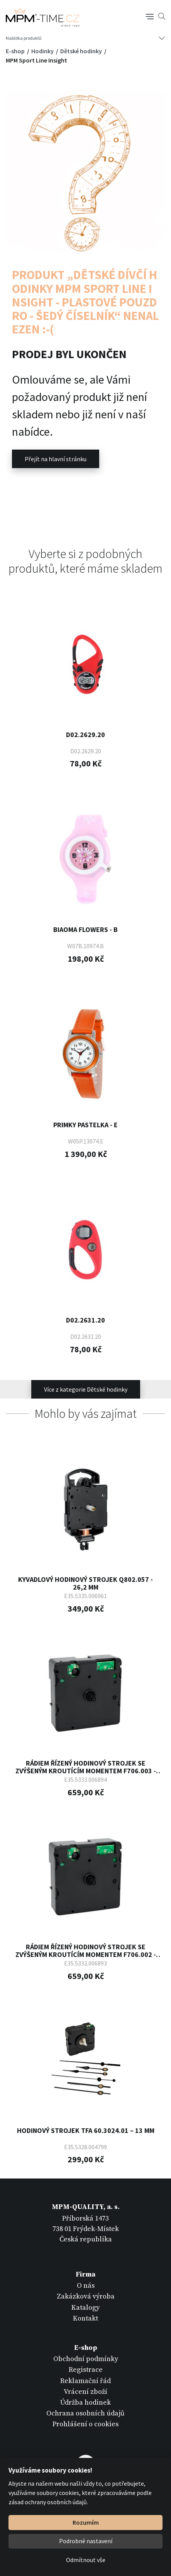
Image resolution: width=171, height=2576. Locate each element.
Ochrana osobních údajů (85, 2413)
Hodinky (43, 51)
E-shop (16, 51)
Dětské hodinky (81, 51)
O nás (86, 2285)
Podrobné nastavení (85, 2541)
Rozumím (86, 2522)
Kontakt (85, 2318)
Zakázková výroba (86, 2296)
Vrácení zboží (85, 2391)
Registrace (86, 2369)
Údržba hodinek (85, 2402)
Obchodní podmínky (85, 2358)
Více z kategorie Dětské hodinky (85, 1389)
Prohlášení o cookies (85, 2424)
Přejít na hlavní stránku (55, 459)
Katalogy (85, 2307)
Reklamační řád (85, 2380)
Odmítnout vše (85, 2560)
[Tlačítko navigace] (150, 15)
